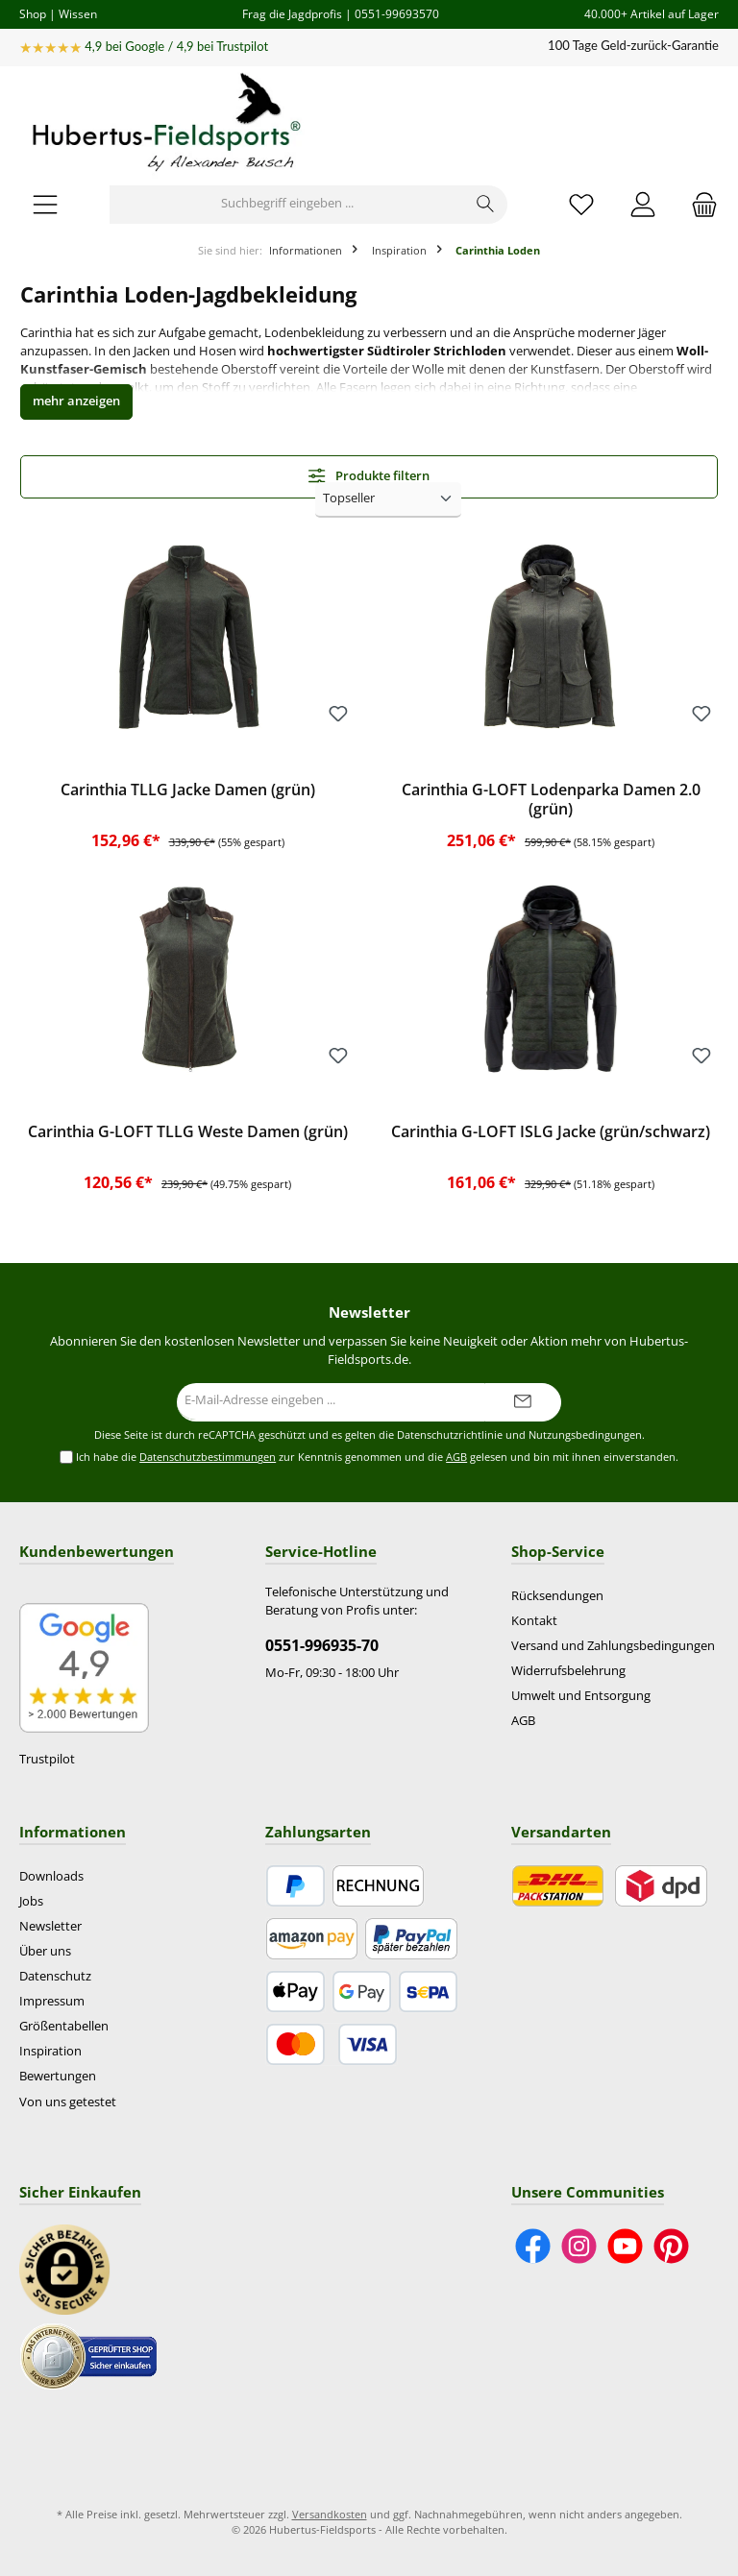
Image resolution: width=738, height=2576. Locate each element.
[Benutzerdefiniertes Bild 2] (88, 2356)
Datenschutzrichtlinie (450, 1435)
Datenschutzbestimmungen (207, 1456)
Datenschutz (55, 1976)
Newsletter (50, 1926)
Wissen (78, 13)
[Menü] (45, 204)
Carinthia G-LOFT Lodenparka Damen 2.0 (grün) (551, 800)
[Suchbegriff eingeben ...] (287, 204)
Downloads (51, 1876)
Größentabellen (64, 2026)
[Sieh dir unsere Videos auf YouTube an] (625, 2246)
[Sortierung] (387, 500)
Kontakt (534, 1621)
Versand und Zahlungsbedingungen (613, 1646)
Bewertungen (57, 2076)
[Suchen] (485, 204)
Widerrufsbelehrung (568, 1671)
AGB (456, 1456)
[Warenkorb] (698, 204)
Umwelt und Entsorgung (581, 1696)
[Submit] (522, 1402)
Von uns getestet (67, 2102)
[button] (76, 402)
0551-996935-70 (322, 1645)
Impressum (52, 2001)
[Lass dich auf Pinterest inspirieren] (671, 2246)
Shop (32, 13)
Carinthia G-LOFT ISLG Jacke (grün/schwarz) (550, 1132)
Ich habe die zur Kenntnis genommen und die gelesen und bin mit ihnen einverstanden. (377, 1457)
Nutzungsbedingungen (585, 1435)
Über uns (45, 1951)
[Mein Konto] (643, 204)
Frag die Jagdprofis (292, 13)
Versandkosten (329, 2514)
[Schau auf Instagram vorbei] (579, 2246)
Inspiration (50, 2051)
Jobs (31, 1901)
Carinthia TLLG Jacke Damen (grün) (188, 790)
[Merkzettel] (581, 204)
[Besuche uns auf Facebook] (532, 2246)
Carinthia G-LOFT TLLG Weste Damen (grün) (188, 1132)
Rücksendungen (557, 1596)
